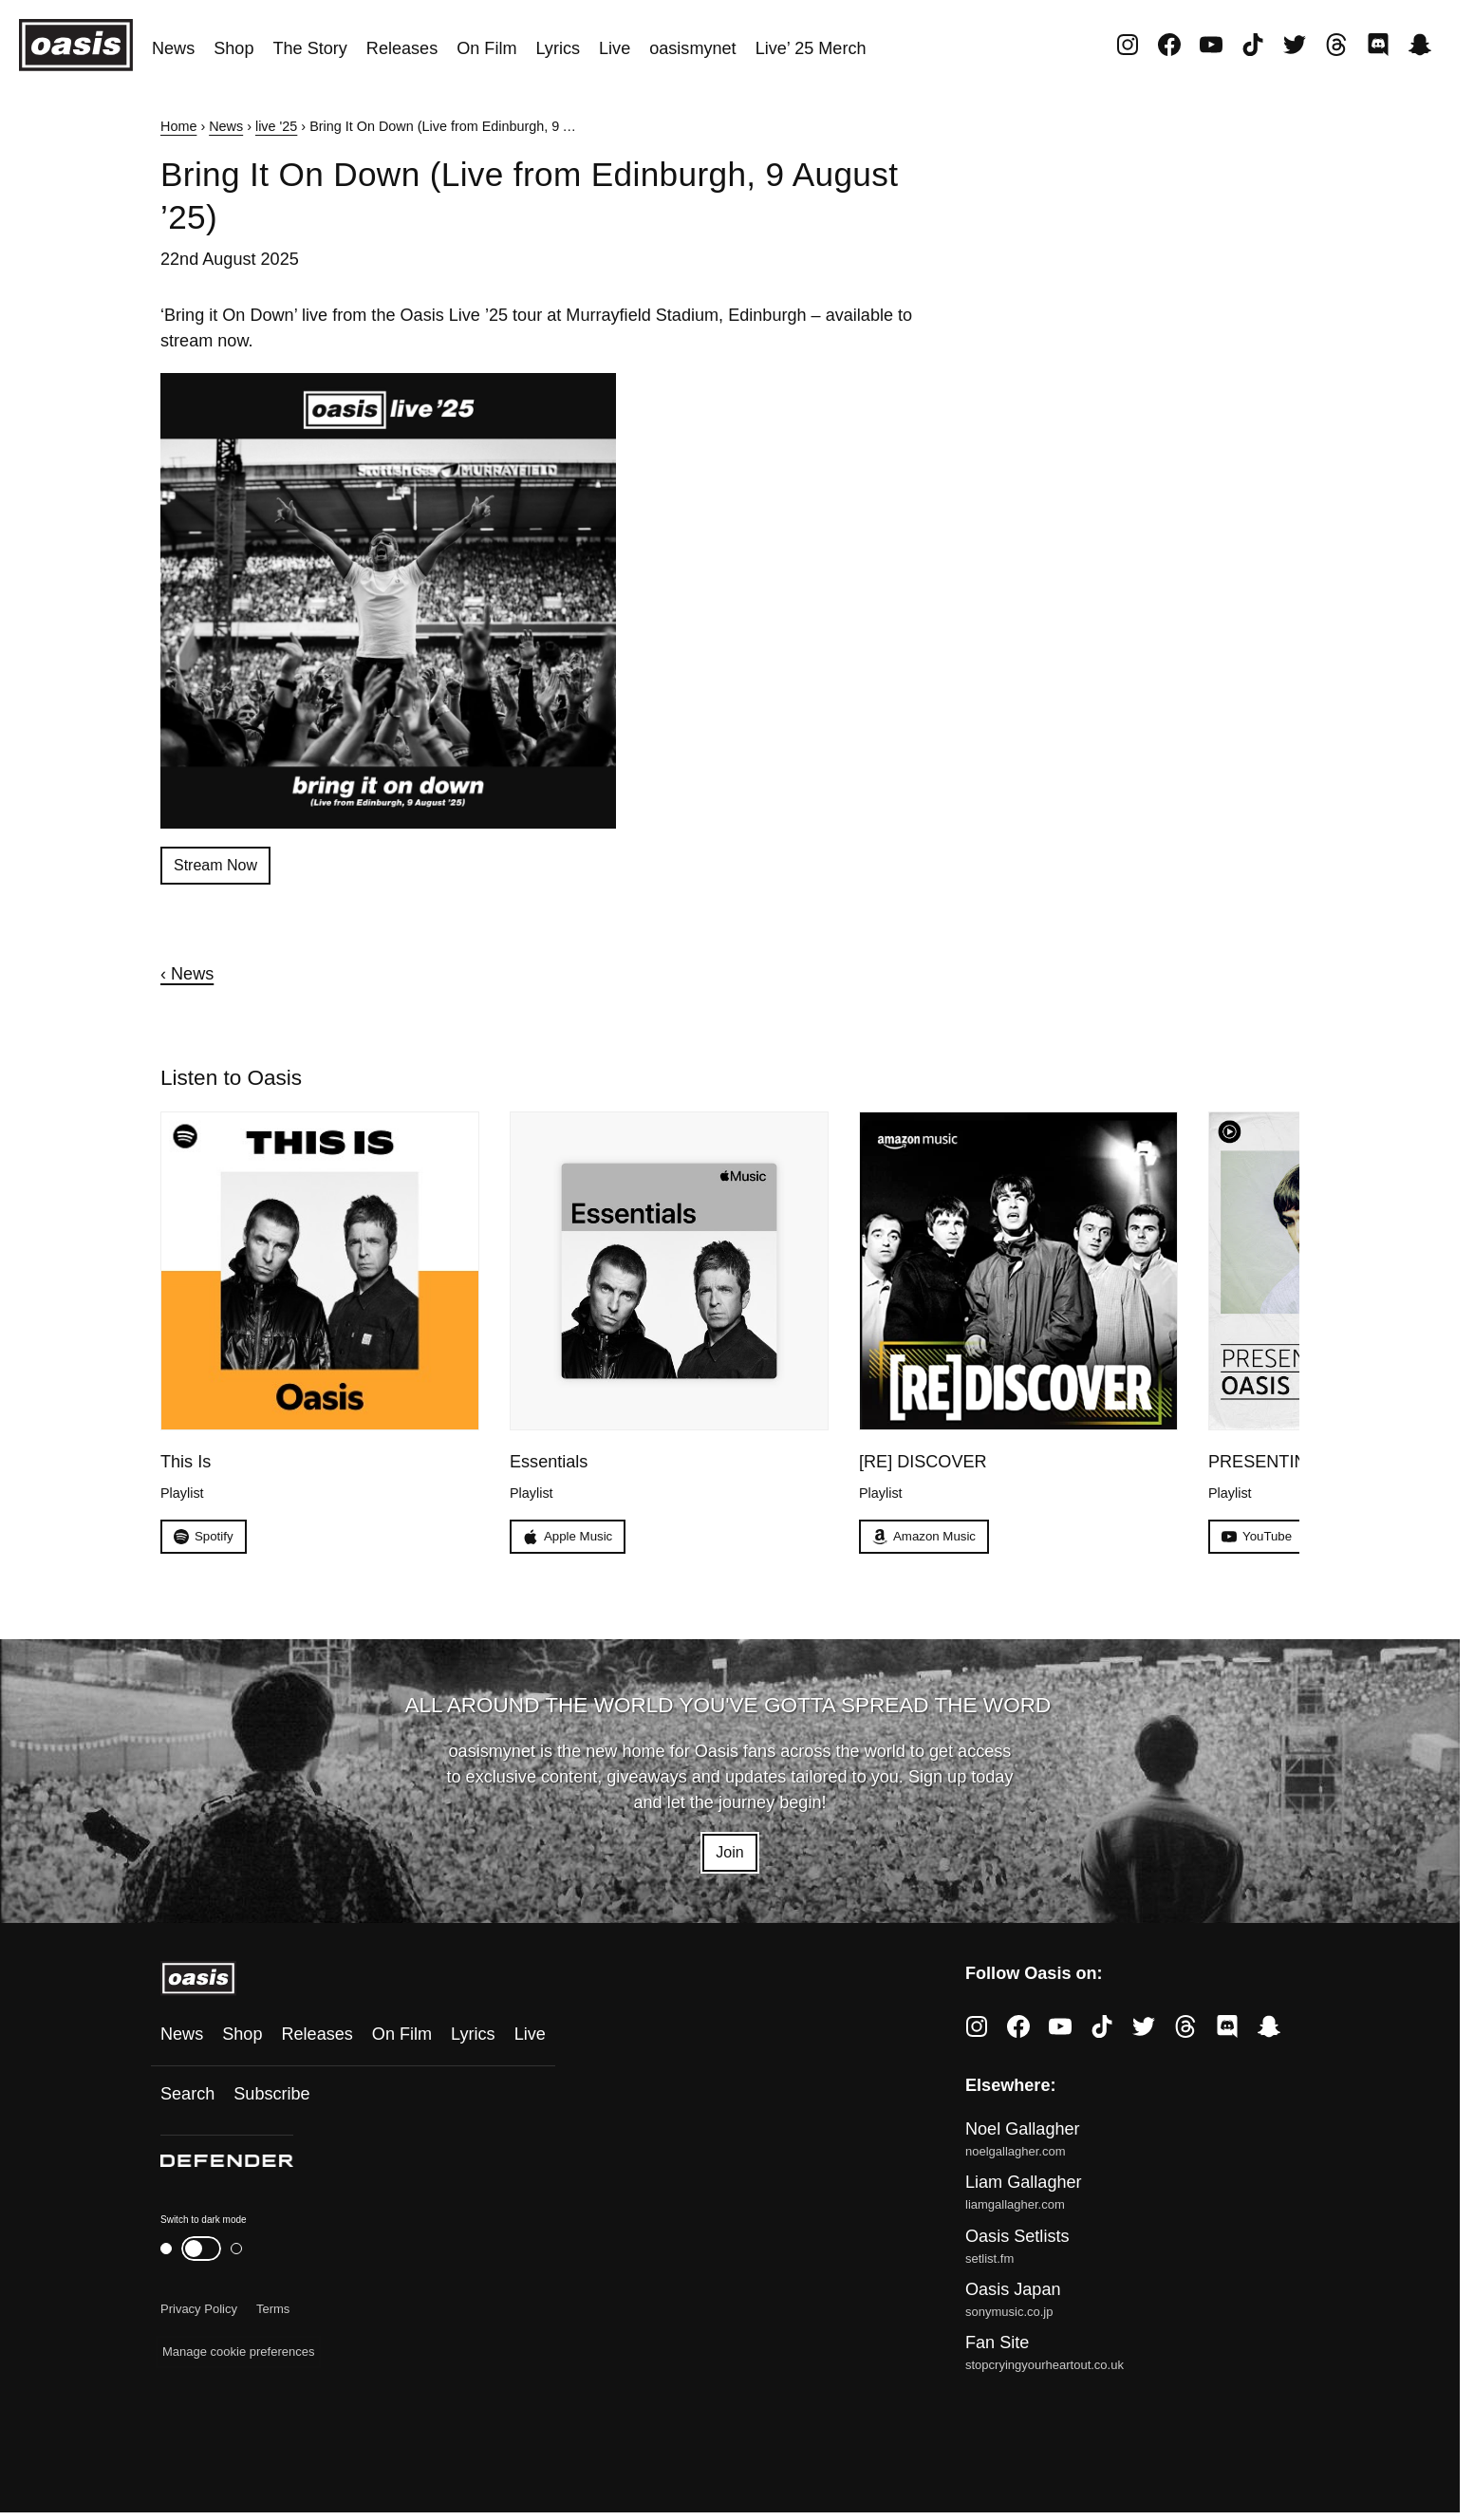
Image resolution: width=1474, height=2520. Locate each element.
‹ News (187, 976)
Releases (402, 48)
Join (729, 1858)
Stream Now (221, 866)
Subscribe (271, 2101)
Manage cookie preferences (238, 2359)
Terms (272, 2316)
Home (178, 126)
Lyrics (557, 48)
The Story (309, 48)
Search (187, 2101)
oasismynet (692, 48)
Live (614, 48)
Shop (233, 48)
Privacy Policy (198, 2316)
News (173, 48)
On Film (486, 48)
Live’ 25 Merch (811, 48)
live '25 (276, 126)
